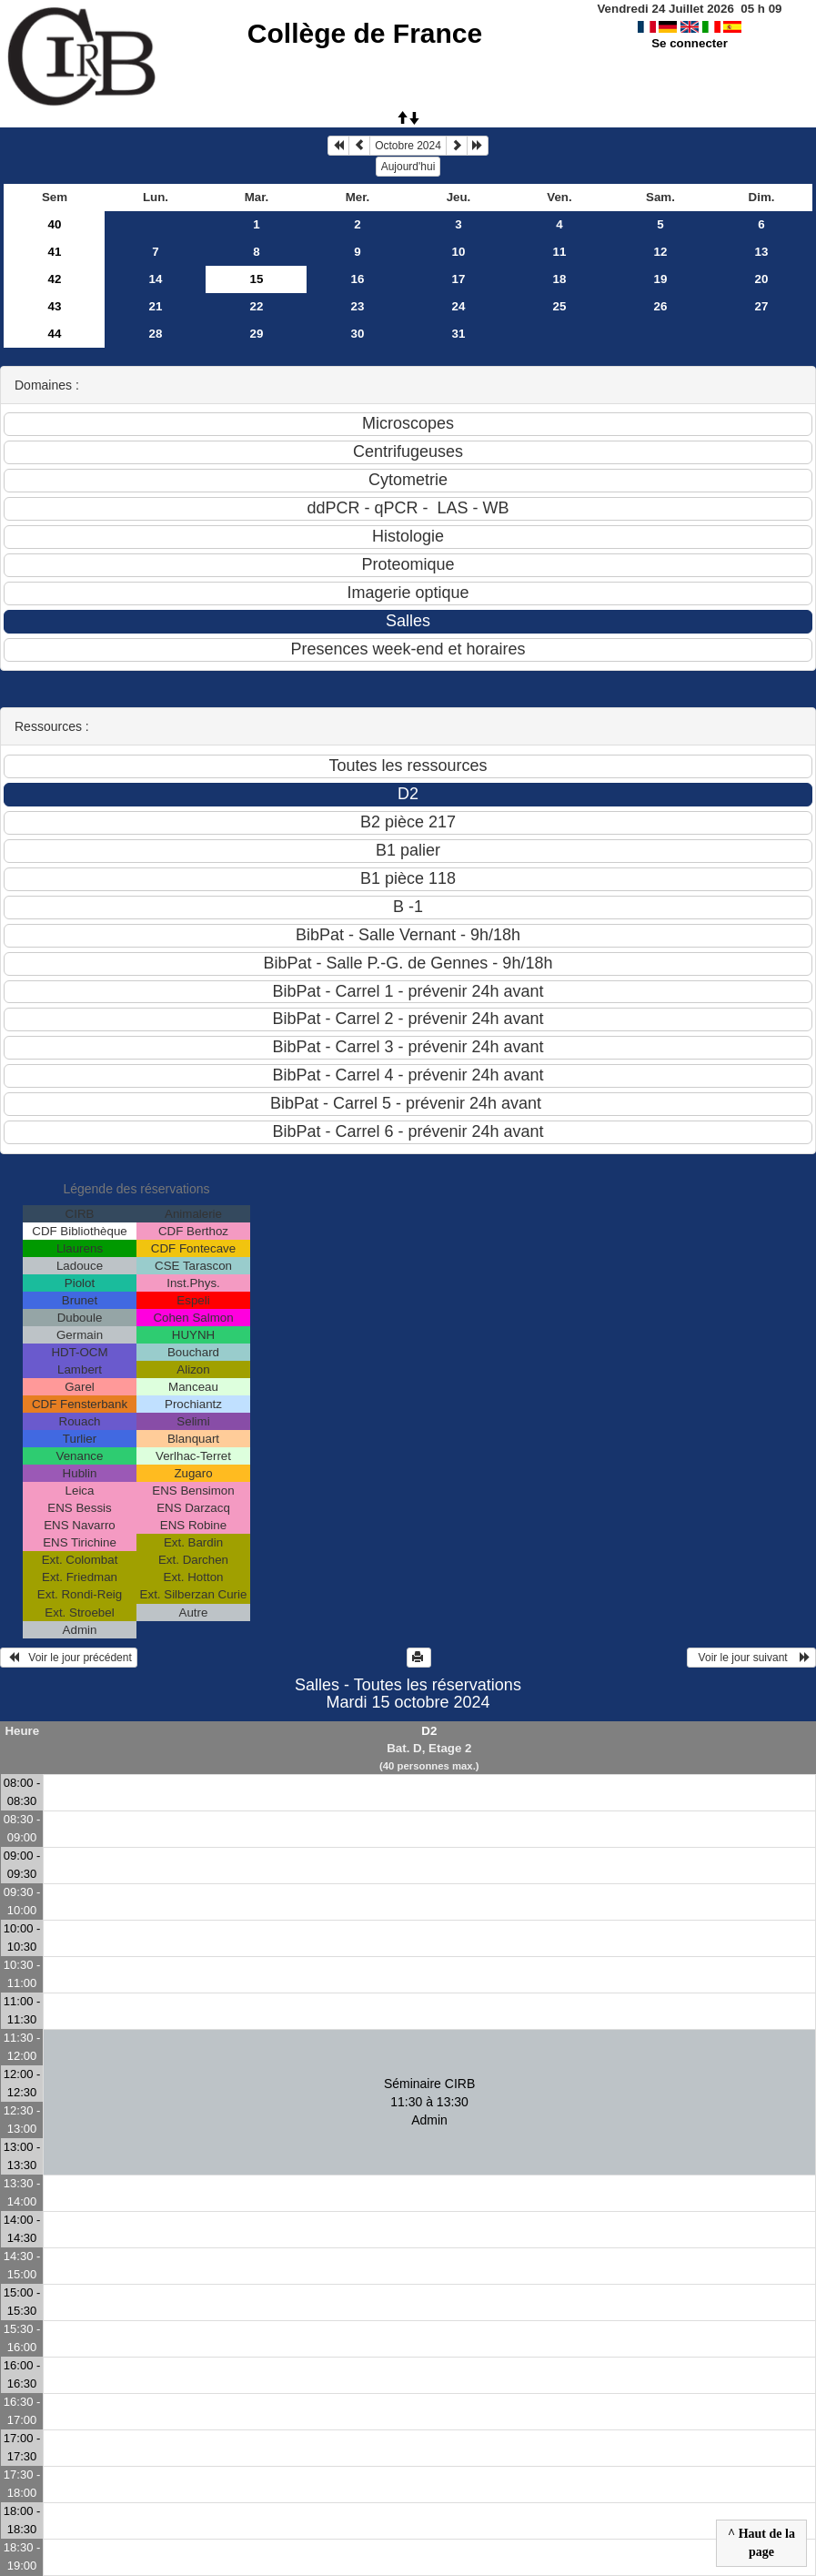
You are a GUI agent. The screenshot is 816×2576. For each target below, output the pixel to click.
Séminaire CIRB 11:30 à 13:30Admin (429, 2101)
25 (560, 306)
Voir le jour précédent (68, 1657)
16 (358, 279)
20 (762, 279)
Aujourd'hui (408, 166)
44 (55, 333)
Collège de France (364, 33)
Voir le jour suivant (751, 1657)
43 (55, 306)
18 (560, 279)
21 (156, 306)
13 (762, 252)
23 (358, 306)
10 (459, 252)
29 (257, 333)
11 (560, 252)
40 (55, 224)
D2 (429, 1731)
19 (661, 279)
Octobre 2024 (408, 145)
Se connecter (689, 43)
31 (459, 333)
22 (257, 306)
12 (661, 252)
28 (156, 333)
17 (459, 279)
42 (55, 279)
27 (762, 306)
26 (661, 306)
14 (156, 279)
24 (459, 306)
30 (358, 333)
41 (55, 252)
